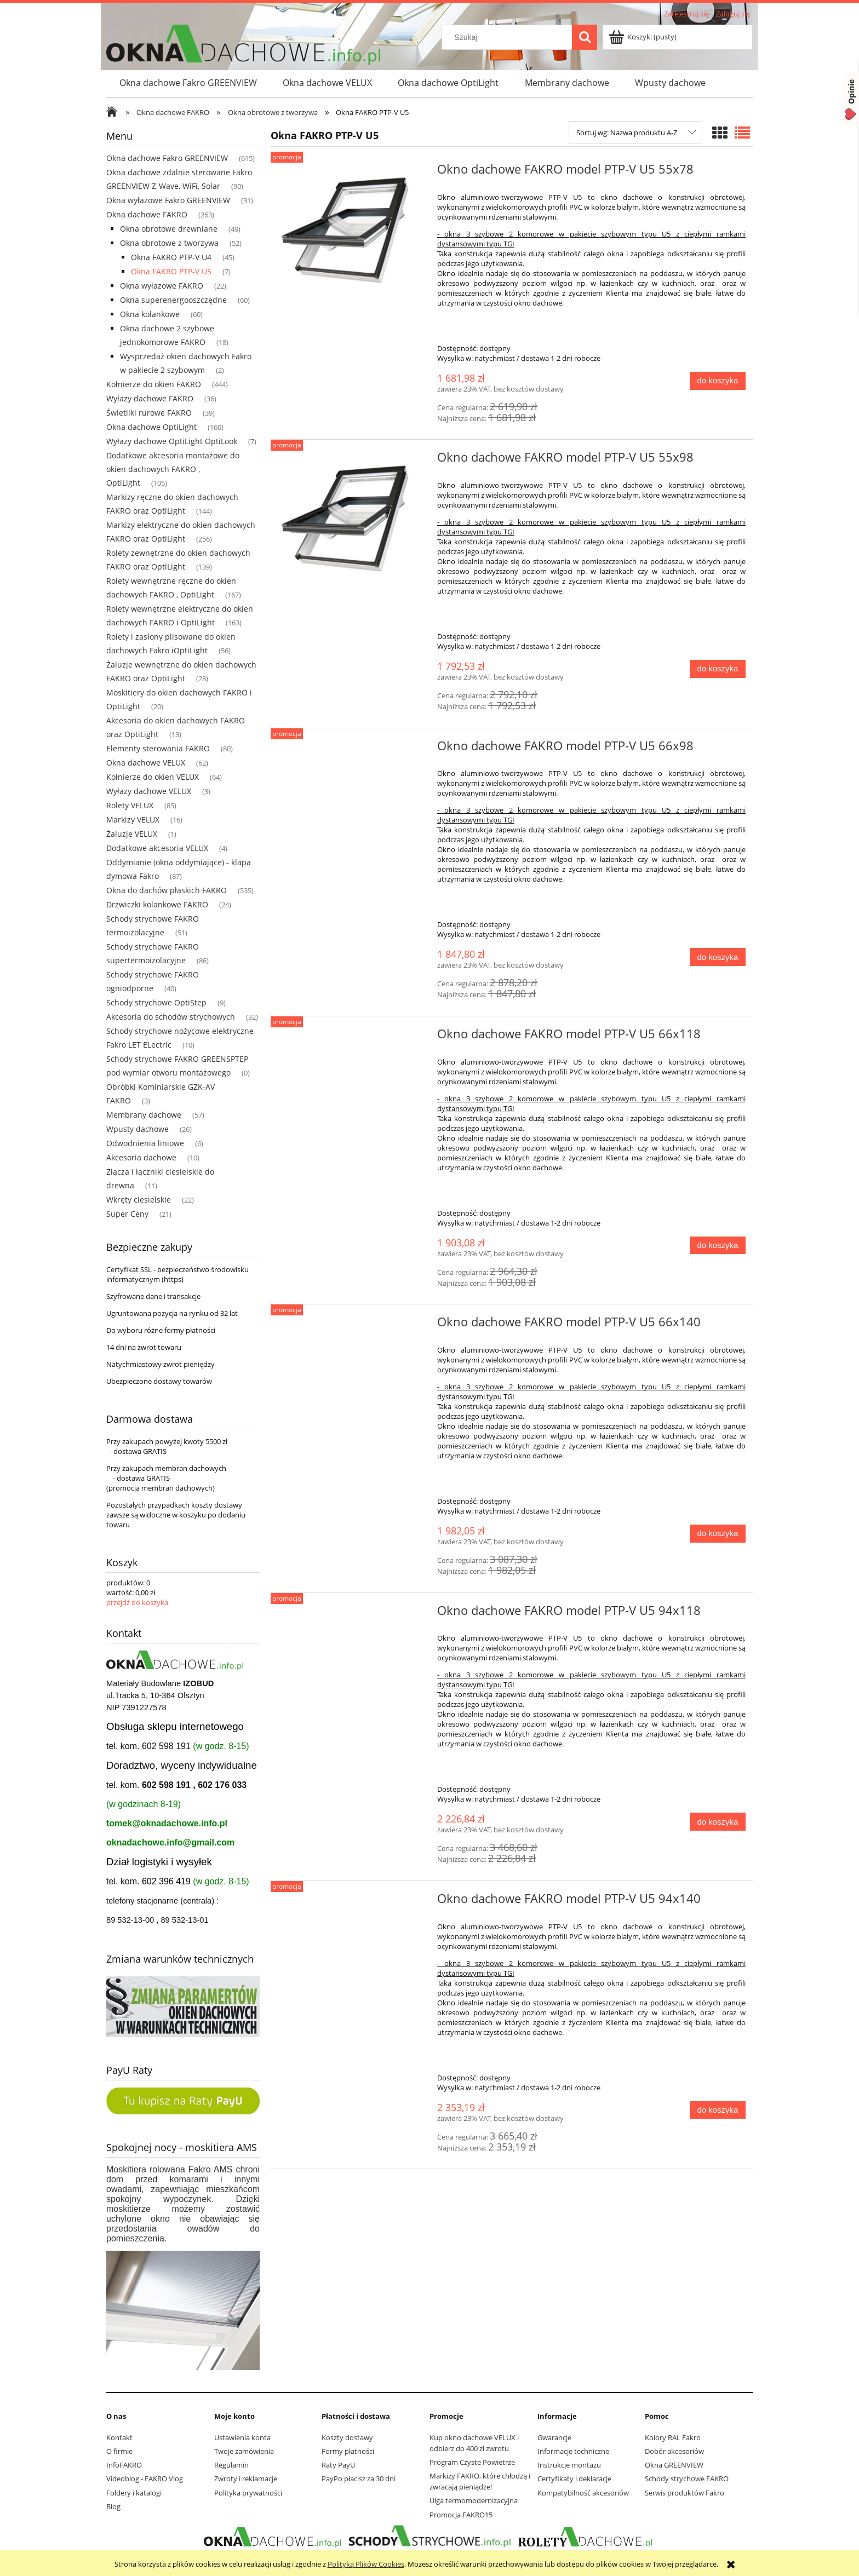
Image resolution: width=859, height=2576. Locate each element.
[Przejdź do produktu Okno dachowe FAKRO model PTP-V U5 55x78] (352, 229)
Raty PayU (338, 2465)
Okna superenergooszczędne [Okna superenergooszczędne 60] (173, 300)
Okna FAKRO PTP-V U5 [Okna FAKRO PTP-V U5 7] (171, 271)
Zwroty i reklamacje (245, 2478)
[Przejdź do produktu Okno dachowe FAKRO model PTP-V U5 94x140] (352, 1902)
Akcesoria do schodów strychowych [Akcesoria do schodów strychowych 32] (170, 1016)
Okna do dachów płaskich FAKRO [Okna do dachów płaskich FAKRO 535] (166, 890)
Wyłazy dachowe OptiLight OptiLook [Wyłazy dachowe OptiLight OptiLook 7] (171, 441)
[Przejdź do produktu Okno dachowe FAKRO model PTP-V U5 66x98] (352, 749)
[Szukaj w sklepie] (509, 37)
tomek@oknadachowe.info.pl (166, 1823)
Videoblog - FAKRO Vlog (144, 2478)
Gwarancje (554, 2437)
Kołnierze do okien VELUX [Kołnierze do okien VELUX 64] (152, 777)
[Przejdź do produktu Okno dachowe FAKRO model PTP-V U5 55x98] (352, 517)
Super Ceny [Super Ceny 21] (127, 1214)
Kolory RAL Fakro (673, 2437)
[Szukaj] (584, 37)
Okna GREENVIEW (674, 2465)
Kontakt (119, 2437)
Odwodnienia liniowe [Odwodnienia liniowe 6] (145, 1143)
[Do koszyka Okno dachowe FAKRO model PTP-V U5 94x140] (718, 2110)
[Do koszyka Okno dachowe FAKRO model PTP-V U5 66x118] (718, 1246)
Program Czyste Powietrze (472, 2462)
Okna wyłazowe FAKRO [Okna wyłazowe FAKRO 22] (161, 285)
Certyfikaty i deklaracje (574, 2478)
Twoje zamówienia (244, 2451)
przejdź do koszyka (137, 1602)
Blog (113, 2506)
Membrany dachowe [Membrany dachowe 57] (143, 1114)
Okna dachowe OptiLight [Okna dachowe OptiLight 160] (151, 427)
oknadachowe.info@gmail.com (170, 1842)
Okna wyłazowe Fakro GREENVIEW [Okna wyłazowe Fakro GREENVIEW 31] (168, 200)
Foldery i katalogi (134, 2493)
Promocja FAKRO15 (461, 2515)
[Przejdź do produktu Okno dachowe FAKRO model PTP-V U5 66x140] (352, 1325)
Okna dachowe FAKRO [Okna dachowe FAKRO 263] (146, 214)
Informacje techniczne (573, 2451)
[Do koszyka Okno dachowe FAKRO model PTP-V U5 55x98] (718, 669)
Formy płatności (348, 2451)
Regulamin (231, 2465)
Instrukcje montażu (569, 2465)
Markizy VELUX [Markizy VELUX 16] (132, 819)
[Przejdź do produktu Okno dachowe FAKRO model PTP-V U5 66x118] (352, 1037)
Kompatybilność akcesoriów (583, 2493)
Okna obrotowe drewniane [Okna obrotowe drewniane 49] (168, 228)
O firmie (119, 2451)
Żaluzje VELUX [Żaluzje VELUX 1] (131, 834)
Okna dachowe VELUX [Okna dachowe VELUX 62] (145, 762)
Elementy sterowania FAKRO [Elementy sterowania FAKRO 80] (158, 748)
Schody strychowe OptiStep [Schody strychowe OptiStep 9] (156, 1002)
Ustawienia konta (242, 2437)
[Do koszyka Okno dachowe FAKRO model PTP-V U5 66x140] (718, 1534)
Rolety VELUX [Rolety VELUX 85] (129, 805)
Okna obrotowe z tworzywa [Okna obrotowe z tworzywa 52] (169, 243)
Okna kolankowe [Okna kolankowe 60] (150, 314)
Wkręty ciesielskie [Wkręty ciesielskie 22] (138, 1199)
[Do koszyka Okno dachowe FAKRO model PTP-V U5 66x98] (718, 957)
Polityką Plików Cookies (366, 2564)
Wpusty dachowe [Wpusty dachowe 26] (137, 1129)
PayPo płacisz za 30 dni (359, 2478)
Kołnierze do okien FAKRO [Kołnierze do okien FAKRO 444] (153, 384)
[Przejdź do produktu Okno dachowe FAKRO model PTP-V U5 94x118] (352, 1614)
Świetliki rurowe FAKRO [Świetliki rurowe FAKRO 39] (149, 412)
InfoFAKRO (124, 2465)
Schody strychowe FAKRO (687, 2478)
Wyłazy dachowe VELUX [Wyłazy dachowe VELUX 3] (148, 791)
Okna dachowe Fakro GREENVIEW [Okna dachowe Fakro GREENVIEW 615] (167, 158)
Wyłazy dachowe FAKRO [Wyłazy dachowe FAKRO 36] (149, 398)
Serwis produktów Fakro (684, 2493)
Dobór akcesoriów (674, 2451)
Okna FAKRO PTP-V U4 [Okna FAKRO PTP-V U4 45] (171, 257)
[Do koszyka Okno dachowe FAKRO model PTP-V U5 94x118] (718, 1822)
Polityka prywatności (248, 2493)
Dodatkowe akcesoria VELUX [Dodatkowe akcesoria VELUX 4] (157, 848)
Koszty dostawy (347, 2437)
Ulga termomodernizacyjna (474, 2500)
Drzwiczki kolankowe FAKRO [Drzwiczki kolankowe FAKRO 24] (157, 904)
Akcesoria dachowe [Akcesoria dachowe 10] (141, 1157)
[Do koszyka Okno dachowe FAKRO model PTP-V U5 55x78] (718, 381)
